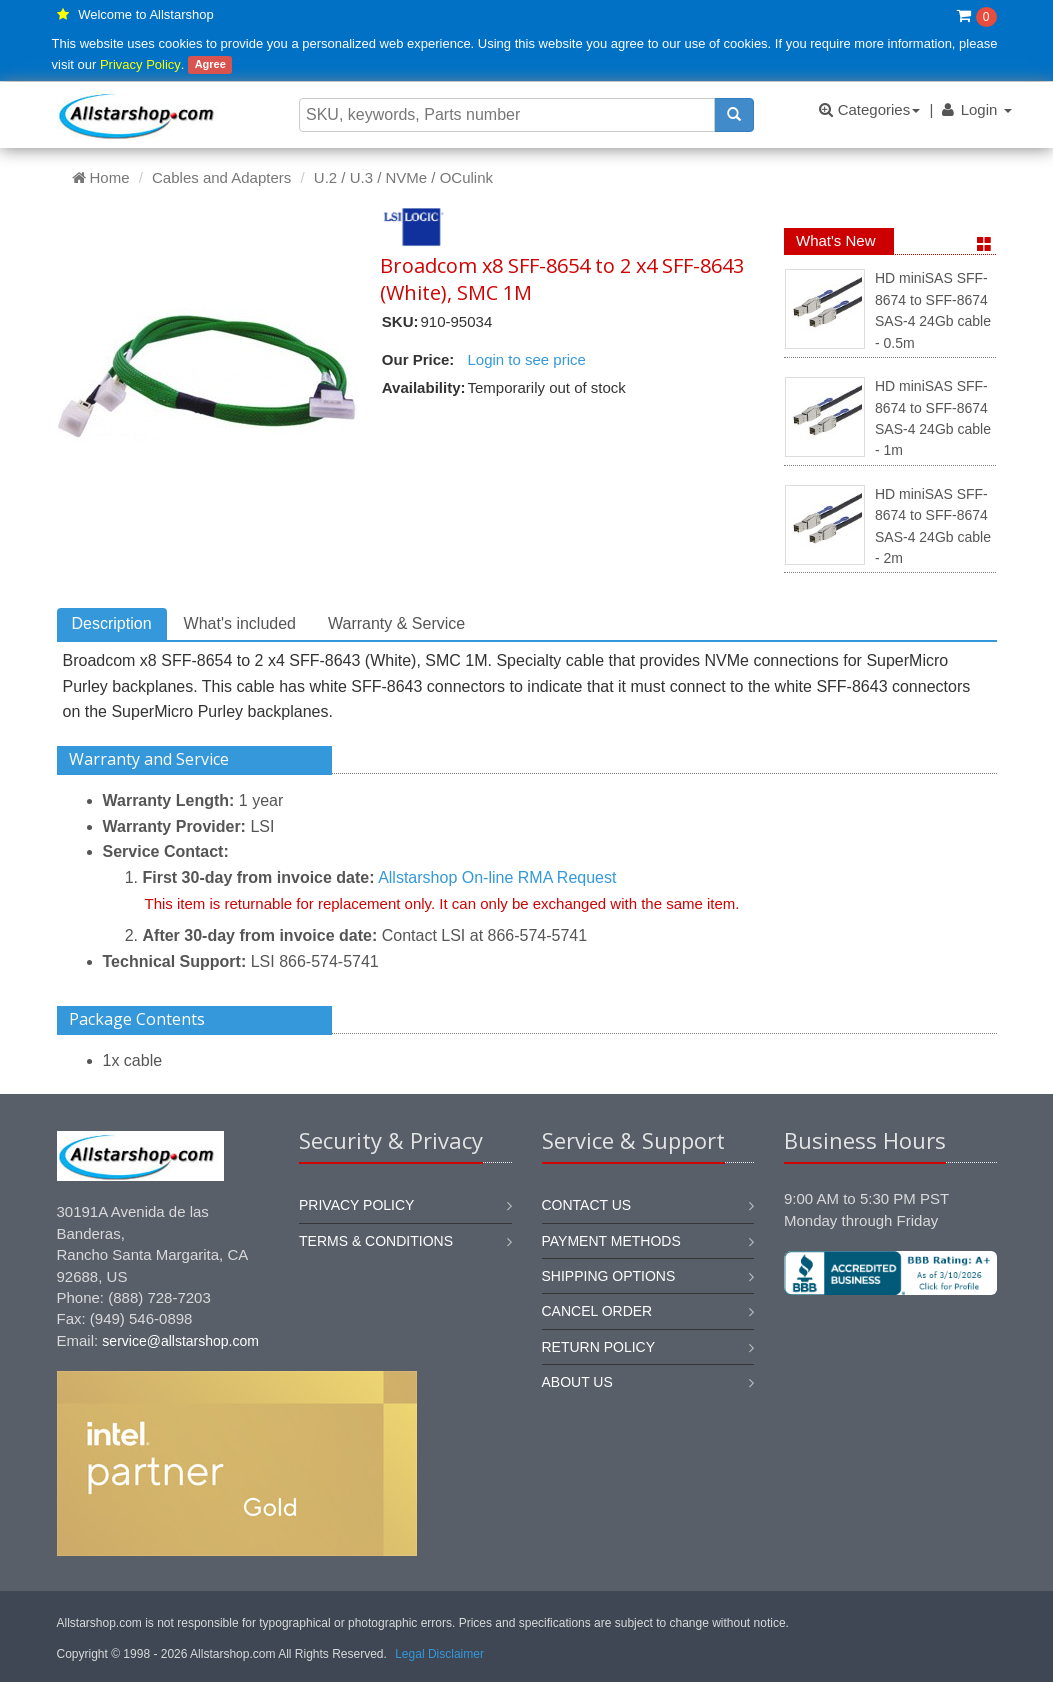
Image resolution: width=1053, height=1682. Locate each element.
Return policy (599, 1347)
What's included (240, 623)
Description (112, 623)
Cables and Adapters (221, 177)
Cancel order (597, 1311)
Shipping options (609, 1276)
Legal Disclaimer (439, 1654)
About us (577, 1382)
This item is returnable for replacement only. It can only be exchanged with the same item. (442, 903)
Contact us (587, 1205)
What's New (836, 240)
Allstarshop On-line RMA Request (497, 877)
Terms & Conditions (376, 1241)
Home (101, 177)
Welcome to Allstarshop (146, 14)
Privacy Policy (140, 64)
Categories (869, 109)
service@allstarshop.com (180, 1341)
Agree (210, 65)
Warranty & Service (396, 623)
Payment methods (611, 1241)
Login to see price (526, 359)
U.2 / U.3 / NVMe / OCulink (403, 177)
